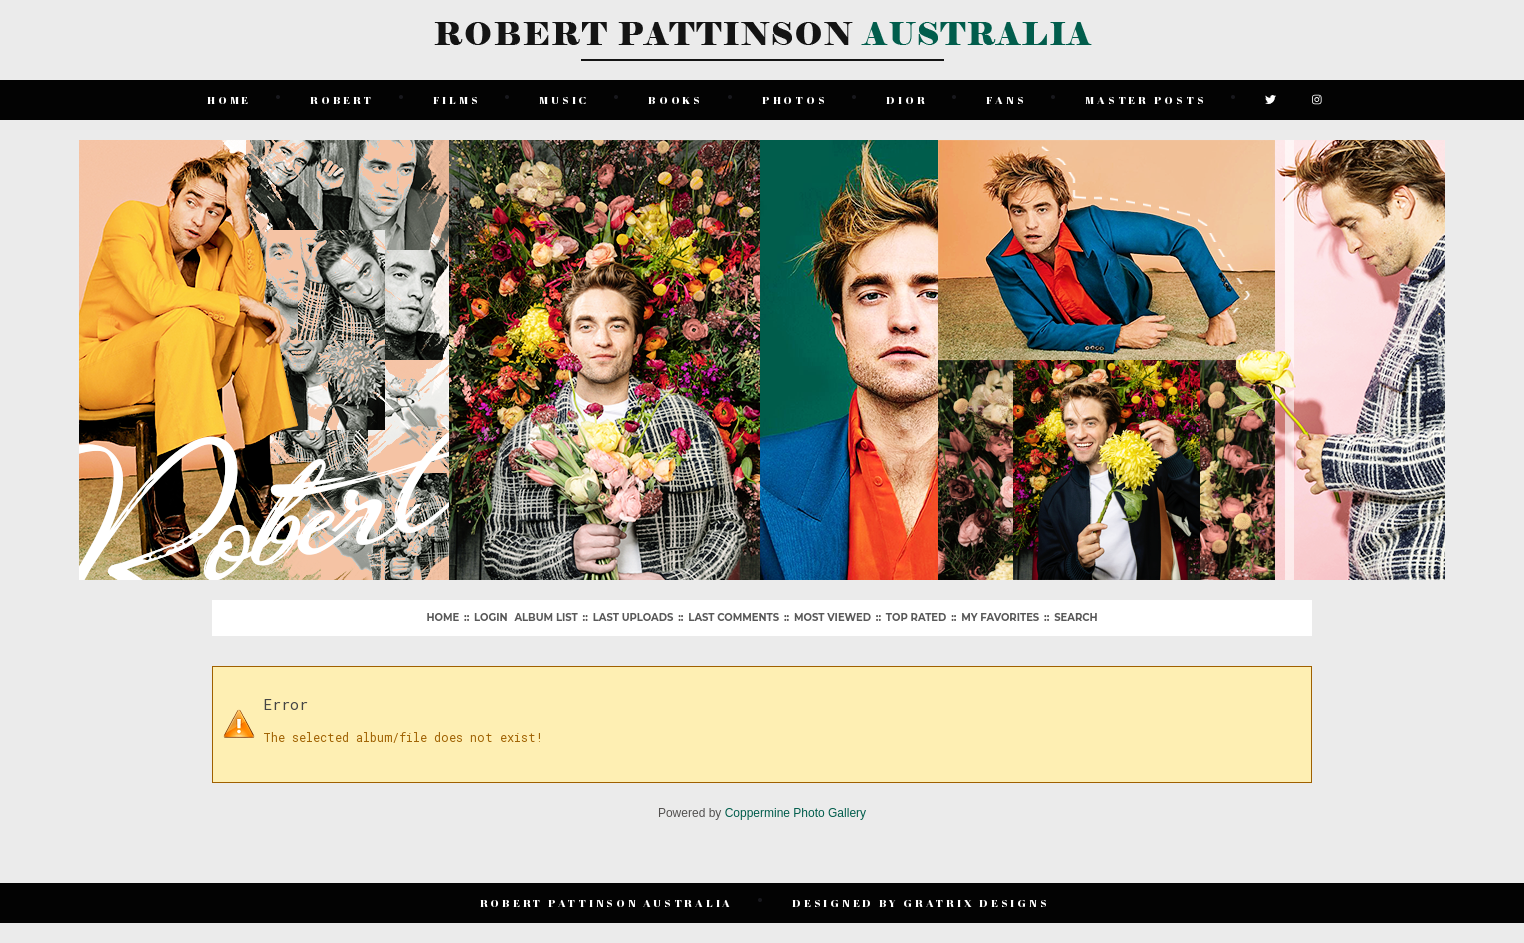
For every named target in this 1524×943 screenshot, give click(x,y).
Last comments (733, 617)
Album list (545, 617)
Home (229, 99)
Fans (1006, 99)
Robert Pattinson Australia (607, 902)
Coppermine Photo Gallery (795, 813)
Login (490, 617)
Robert (342, 99)
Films (457, 99)
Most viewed (832, 617)
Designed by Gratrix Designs (920, 902)
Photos (795, 99)
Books (675, 99)
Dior (906, 99)
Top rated (916, 617)
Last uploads (633, 617)
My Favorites (1000, 617)
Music (564, 99)
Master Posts (1145, 99)
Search (1075, 617)
